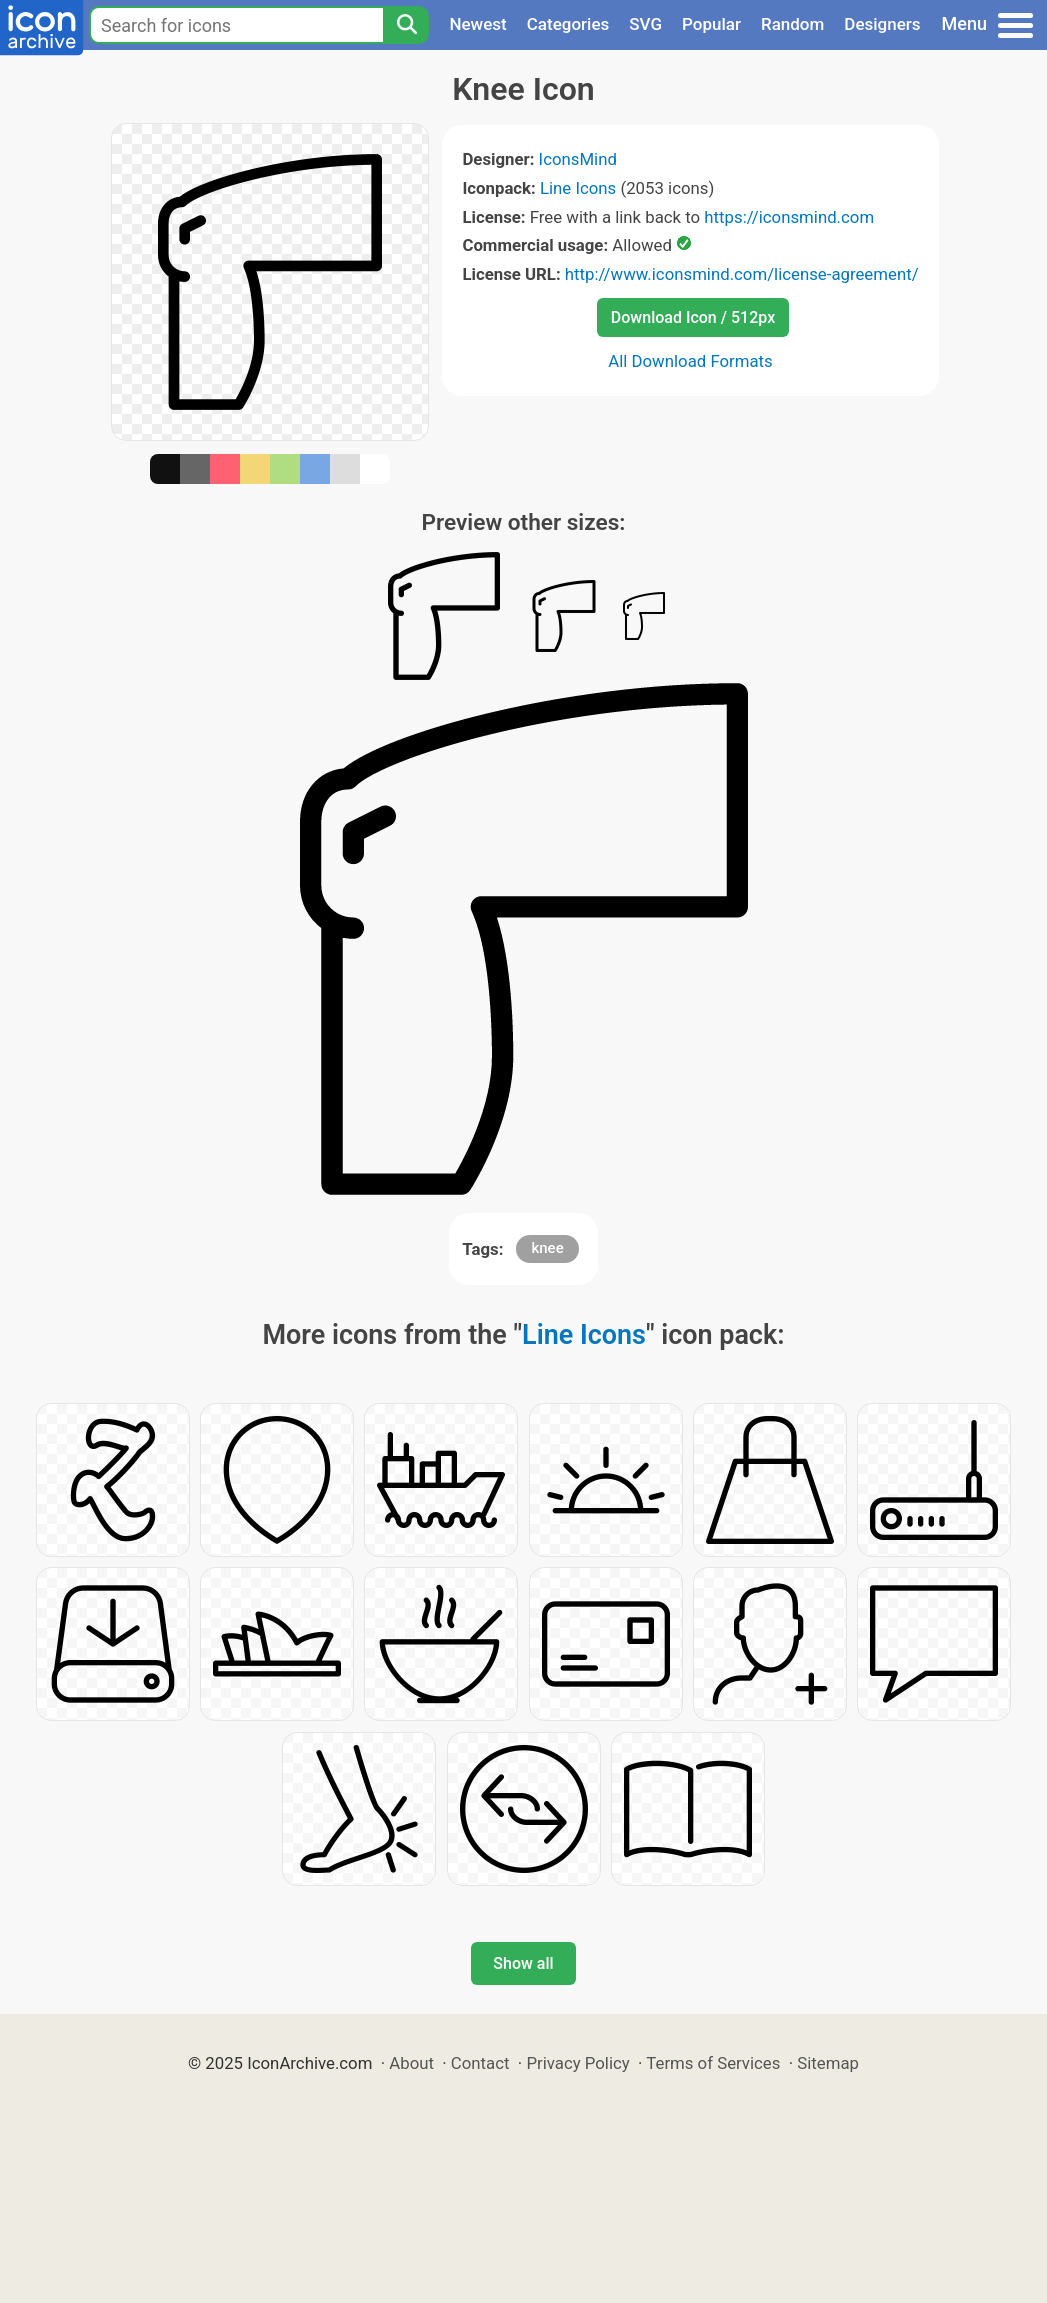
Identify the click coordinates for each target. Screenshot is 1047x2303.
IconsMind (578, 159)
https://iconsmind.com (789, 217)
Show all (523, 1963)
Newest (477, 24)
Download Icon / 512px (693, 317)
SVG (645, 24)
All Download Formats (690, 361)
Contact (480, 2063)
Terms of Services (713, 2063)
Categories (568, 24)
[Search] (406, 25)
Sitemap (828, 2063)
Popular (711, 24)
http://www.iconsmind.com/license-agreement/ (742, 274)
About (411, 2063)
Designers (882, 24)
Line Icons (578, 188)
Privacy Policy (577, 2063)
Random (792, 24)
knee (547, 1248)
